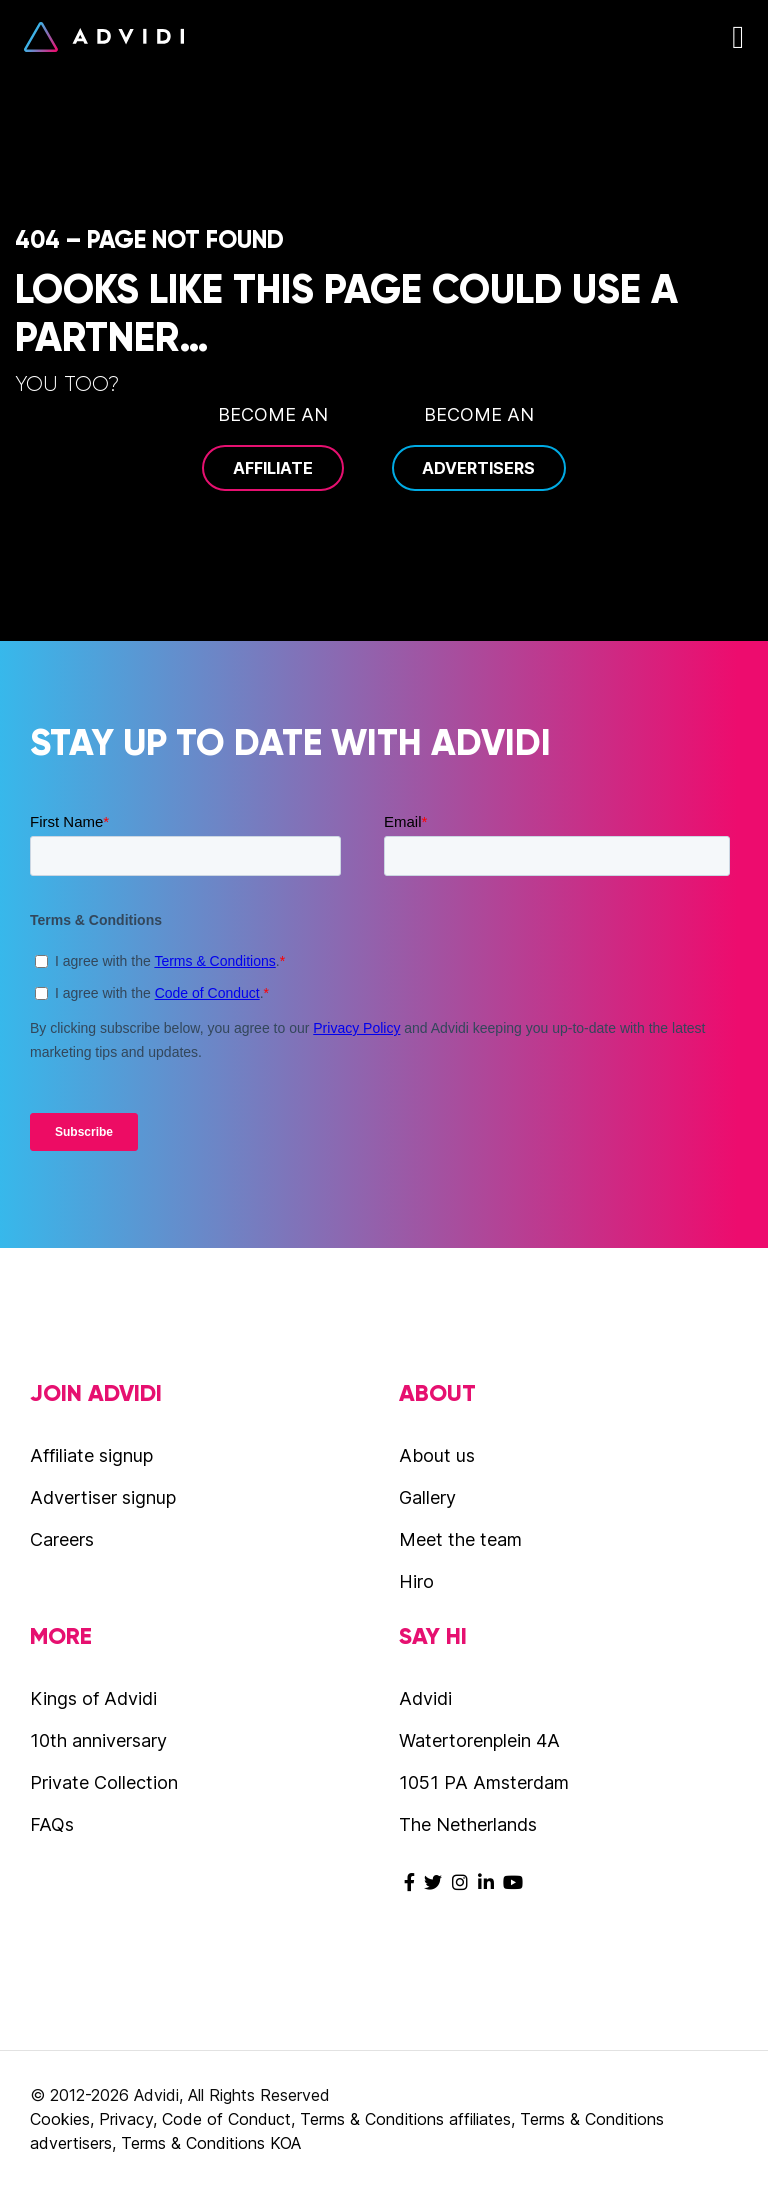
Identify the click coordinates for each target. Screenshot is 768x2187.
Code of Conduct (226, 2119)
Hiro (416, 1581)
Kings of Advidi (93, 1698)
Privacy (126, 2119)
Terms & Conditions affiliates (405, 2119)
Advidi (104, 37)
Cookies (60, 2119)
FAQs (52, 1824)
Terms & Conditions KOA (211, 2143)
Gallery (427, 1497)
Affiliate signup (91, 1455)
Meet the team (460, 1539)
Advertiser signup (103, 1497)
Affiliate (273, 468)
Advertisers (478, 468)
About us (437, 1455)
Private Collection (104, 1782)
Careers (62, 1539)
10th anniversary (98, 1740)
